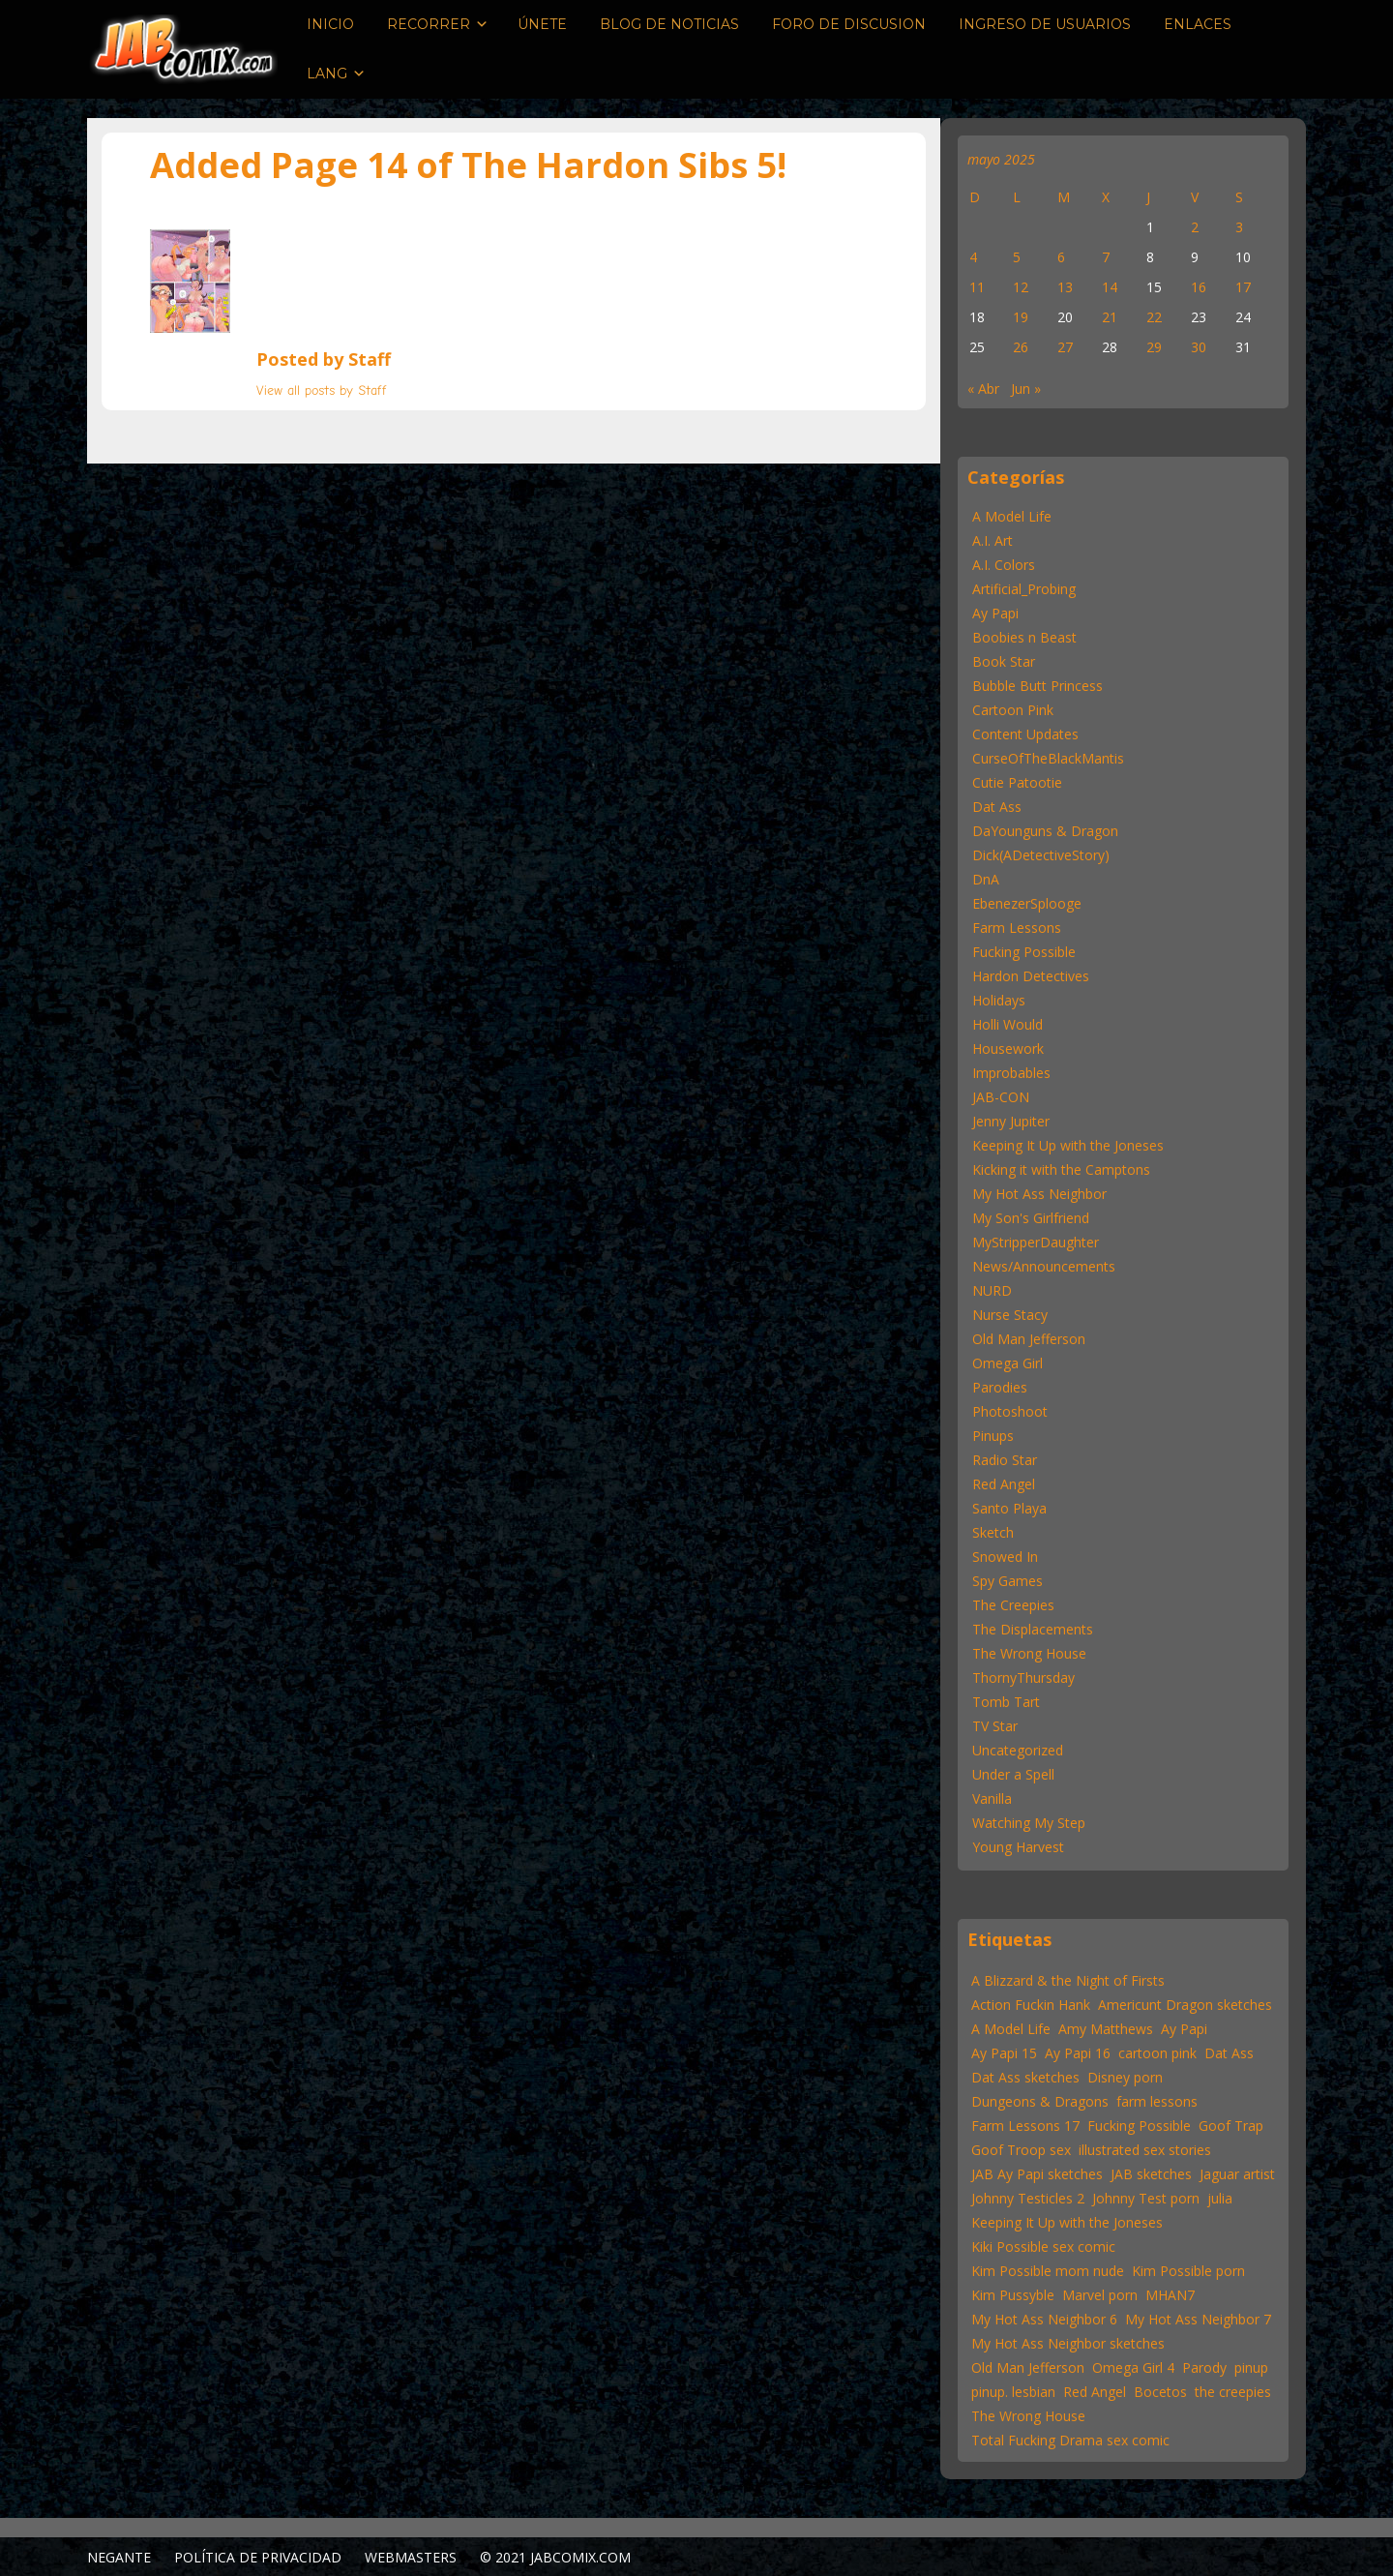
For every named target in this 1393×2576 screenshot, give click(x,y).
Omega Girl (1007, 1363)
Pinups (993, 1435)
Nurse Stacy (1010, 1314)
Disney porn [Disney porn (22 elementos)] (1125, 2077)
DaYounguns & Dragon (1045, 831)
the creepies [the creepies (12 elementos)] (1233, 2391)
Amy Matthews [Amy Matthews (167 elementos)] (1105, 2029)
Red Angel (1003, 1484)
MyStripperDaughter (1035, 1242)
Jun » (1026, 388)
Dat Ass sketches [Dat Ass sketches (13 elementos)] (1025, 2077)
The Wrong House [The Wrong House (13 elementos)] (1028, 2416)
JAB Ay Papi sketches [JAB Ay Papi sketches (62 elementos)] (1037, 2174)
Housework (1008, 1048)
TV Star (995, 1726)
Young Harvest (1018, 1847)
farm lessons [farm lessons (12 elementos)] (1157, 2101)
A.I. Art (992, 540)
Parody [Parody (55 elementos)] (1204, 2367)
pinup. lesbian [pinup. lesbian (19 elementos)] (1013, 2391)
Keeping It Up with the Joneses (1068, 1145)
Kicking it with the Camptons (1061, 1169)
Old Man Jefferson (1028, 1339)
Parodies (999, 1387)
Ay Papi (995, 613)
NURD (992, 1290)
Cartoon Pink (1012, 710)
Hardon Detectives (1030, 976)
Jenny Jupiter (1011, 1121)
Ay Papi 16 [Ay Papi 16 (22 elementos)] (1078, 2053)
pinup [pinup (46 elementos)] (1251, 2367)
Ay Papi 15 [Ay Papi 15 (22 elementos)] (1004, 2053)
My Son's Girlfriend (1030, 1218)
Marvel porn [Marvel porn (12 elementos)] (1100, 2295)
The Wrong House (1029, 1653)
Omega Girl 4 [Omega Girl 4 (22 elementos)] (1133, 2367)
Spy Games (1007, 1581)
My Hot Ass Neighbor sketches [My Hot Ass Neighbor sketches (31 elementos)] (1068, 2343)
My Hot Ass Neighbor (1039, 1193)
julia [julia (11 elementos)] (1219, 2198)
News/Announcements (1043, 1266)
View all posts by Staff (321, 390)
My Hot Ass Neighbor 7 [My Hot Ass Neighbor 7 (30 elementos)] (1198, 2319)
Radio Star (1004, 1460)
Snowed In (1005, 1556)
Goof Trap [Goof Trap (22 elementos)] (1231, 2125)
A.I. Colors (1003, 564)
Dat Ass (997, 806)
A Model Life (1012, 516)
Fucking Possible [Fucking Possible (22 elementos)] (1139, 2125)
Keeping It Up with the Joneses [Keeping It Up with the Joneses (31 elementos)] (1067, 2222)
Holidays (998, 1000)
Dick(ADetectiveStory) (1041, 855)
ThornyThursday (1023, 1677)
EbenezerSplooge (1027, 903)
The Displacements (1032, 1629)
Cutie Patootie (1017, 782)
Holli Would (1007, 1024)
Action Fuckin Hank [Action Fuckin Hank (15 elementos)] (1030, 2004)
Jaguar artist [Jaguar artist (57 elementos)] (1237, 2174)
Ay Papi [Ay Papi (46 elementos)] (1184, 2029)
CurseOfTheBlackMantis (1048, 758)
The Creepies (1013, 1605)
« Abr (983, 388)
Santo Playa (1009, 1508)
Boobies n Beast (1024, 637)
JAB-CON (1000, 1097)
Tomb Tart (1006, 1701)
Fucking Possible (1024, 952)
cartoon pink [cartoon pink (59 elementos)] (1157, 2053)
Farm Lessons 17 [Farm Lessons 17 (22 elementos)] (1025, 2125)
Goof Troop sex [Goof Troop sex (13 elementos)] (1021, 2150)
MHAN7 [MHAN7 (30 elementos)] (1170, 2295)
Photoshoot (1010, 1411)
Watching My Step (1028, 1822)
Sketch (993, 1532)
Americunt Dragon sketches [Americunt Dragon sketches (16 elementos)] (1185, 2004)
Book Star (1003, 661)
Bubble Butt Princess (1037, 685)
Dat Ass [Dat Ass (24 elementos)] (1229, 2053)
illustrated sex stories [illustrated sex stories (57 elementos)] (1145, 2150)
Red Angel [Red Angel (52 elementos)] (1094, 2391)
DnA (985, 879)
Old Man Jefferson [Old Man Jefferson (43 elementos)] (1027, 2367)
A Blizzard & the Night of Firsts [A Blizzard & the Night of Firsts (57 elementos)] (1068, 1980)
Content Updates (1025, 734)
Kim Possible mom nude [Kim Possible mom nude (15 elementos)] (1047, 2270)
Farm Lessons (1016, 927)
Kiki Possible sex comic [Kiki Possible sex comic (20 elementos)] (1043, 2246)
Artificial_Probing (1024, 589)
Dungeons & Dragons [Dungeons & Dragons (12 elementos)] (1040, 2101)
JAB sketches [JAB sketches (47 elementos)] (1151, 2174)
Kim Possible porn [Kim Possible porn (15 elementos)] (1188, 2270)
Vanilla (992, 1798)
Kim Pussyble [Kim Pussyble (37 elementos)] (1012, 2295)
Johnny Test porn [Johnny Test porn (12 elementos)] (1146, 2198)
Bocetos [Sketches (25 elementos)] (1160, 2391)
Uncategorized (1017, 1750)
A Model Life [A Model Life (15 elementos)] (1011, 2029)
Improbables (1011, 1072)
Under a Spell (1013, 1774)
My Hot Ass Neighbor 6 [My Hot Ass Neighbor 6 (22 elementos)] (1044, 2319)
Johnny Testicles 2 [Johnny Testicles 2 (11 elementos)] (1027, 2198)
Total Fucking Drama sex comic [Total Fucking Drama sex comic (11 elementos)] (1070, 2440)
